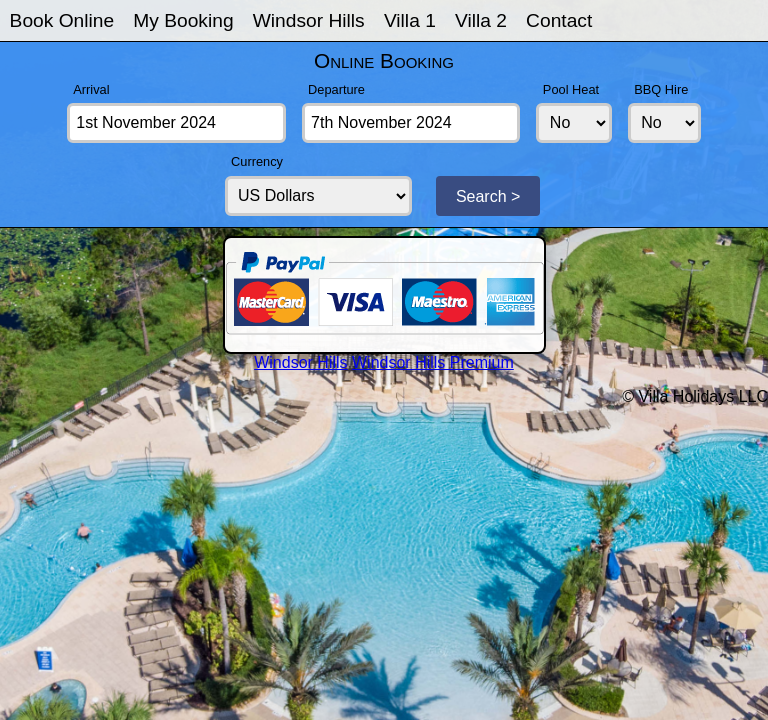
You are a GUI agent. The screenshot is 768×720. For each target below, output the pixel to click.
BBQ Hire (661, 89)
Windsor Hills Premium (433, 362)
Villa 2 (481, 20)
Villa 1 (410, 20)
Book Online (62, 20)
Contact (559, 20)
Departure (336, 89)
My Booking (183, 20)
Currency (257, 161)
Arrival (91, 89)
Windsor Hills (309, 20)
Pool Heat (571, 89)
